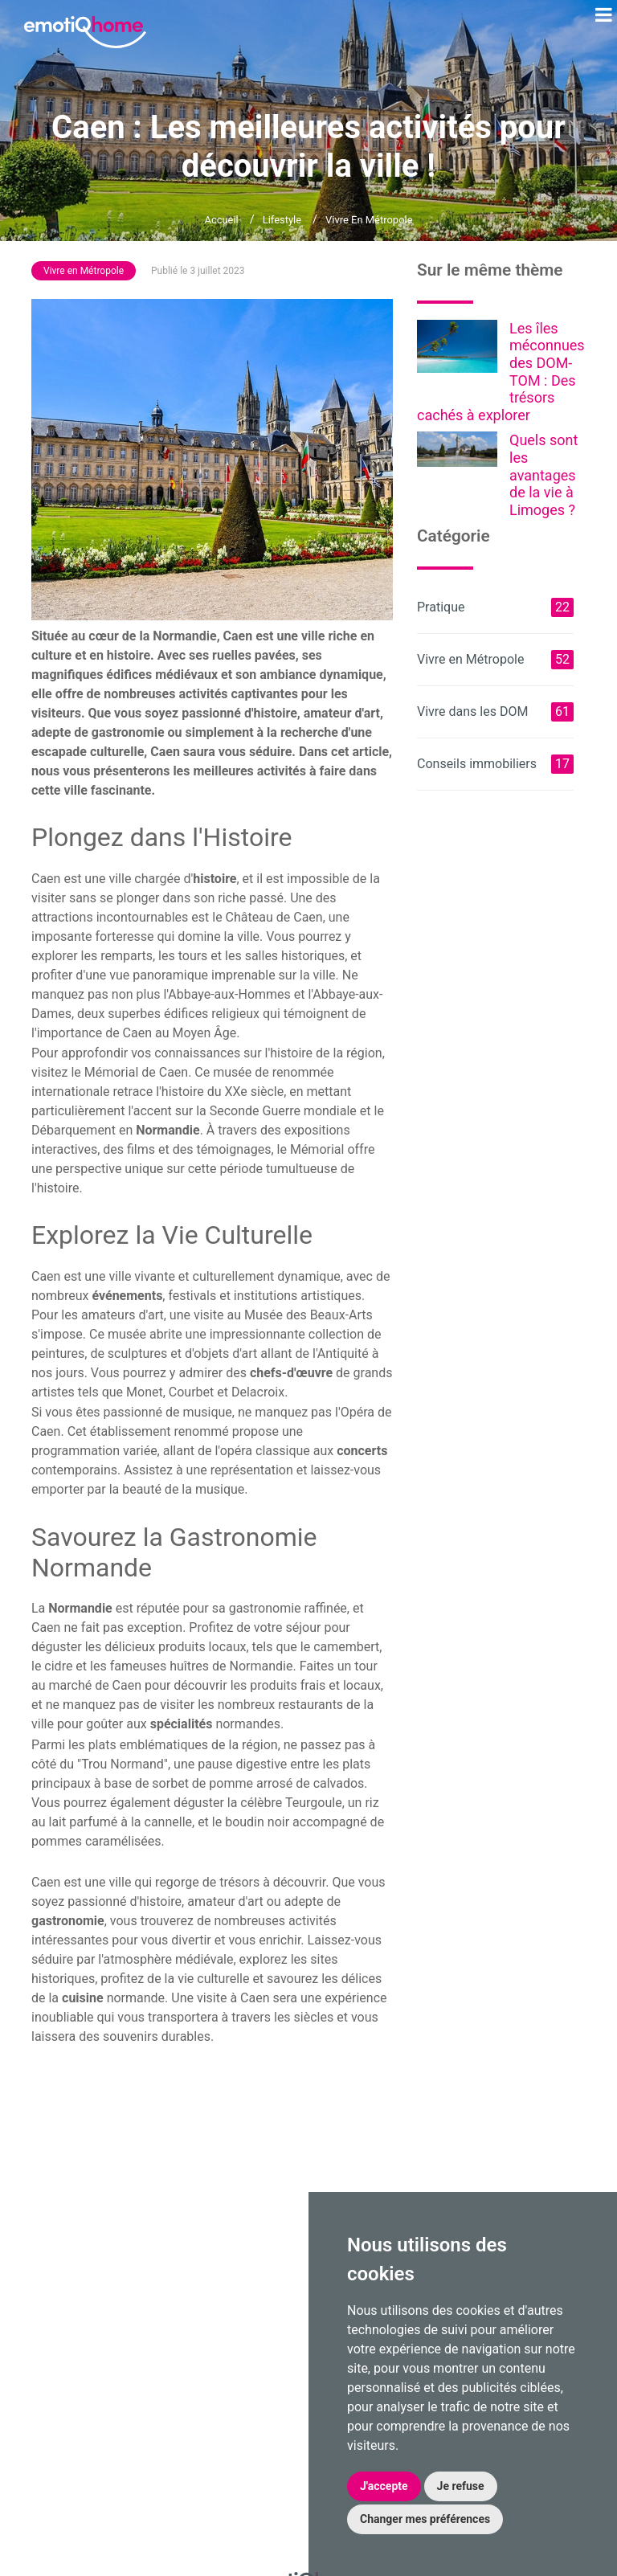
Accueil (221, 220)
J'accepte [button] (384, 2486)
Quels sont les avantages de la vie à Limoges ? (543, 474)
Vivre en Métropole (369, 220)
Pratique (495, 607)
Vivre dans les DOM (495, 712)
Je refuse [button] (460, 2486)
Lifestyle (282, 220)
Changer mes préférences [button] (425, 2519)
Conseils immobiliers (495, 764)
